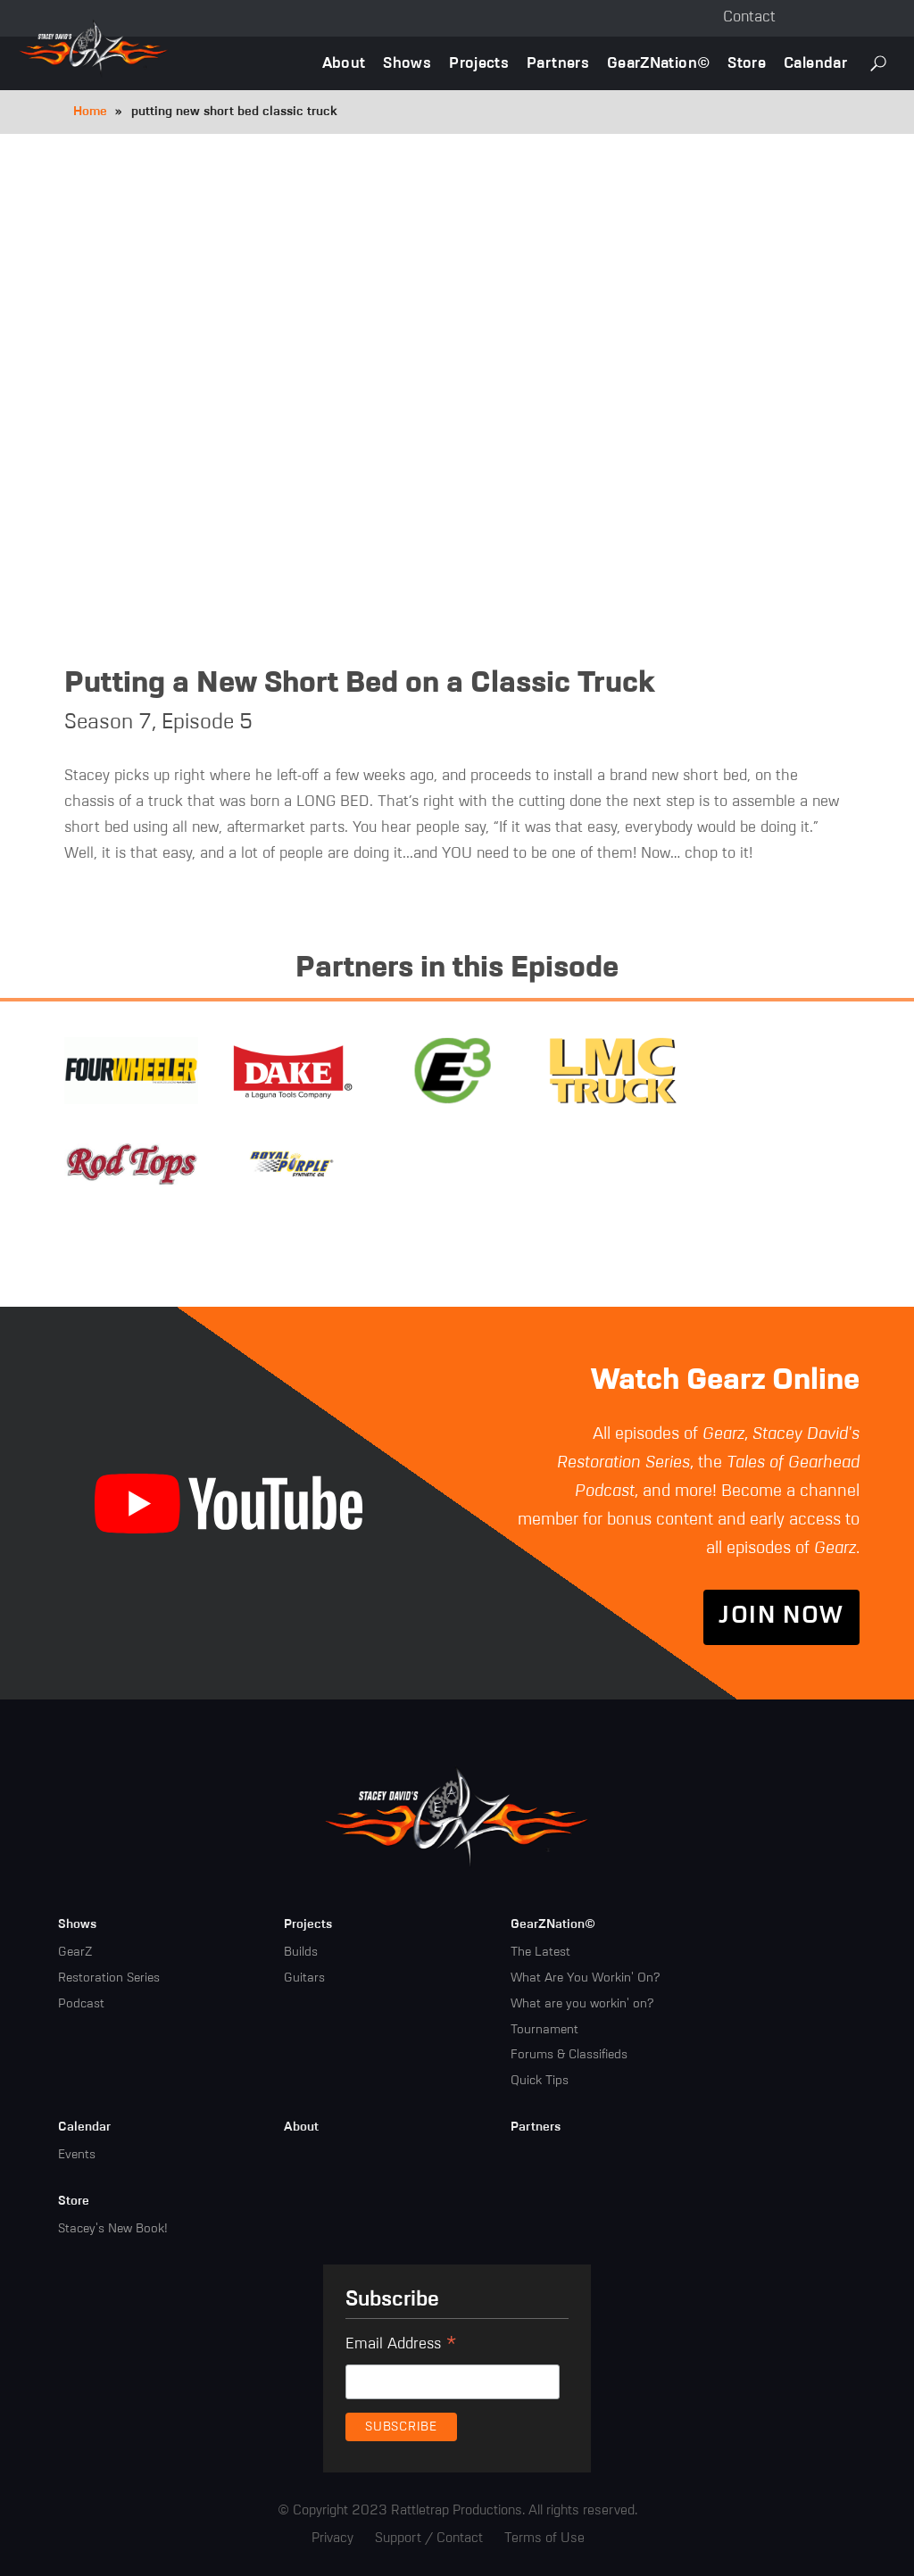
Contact (749, 17)
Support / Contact (429, 2538)
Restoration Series (109, 1978)
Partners (558, 63)
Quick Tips (540, 2080)
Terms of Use (544, 2538)
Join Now (781, 1617)
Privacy (332, 2538)
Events (77, 2154)
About (344, 63)
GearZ (75, 1952)
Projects (479, 63)
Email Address (401, 2346)
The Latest (540, 1952)
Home (90, 111)
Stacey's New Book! (113, 2229)
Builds (301, 1952)
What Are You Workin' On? (585, 1978)
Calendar (815, 63)
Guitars (304, 1978)
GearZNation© (658, 63)
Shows (407, 63)
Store (746, 63)
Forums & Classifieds (569, 2055)
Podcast (81, 2004)
